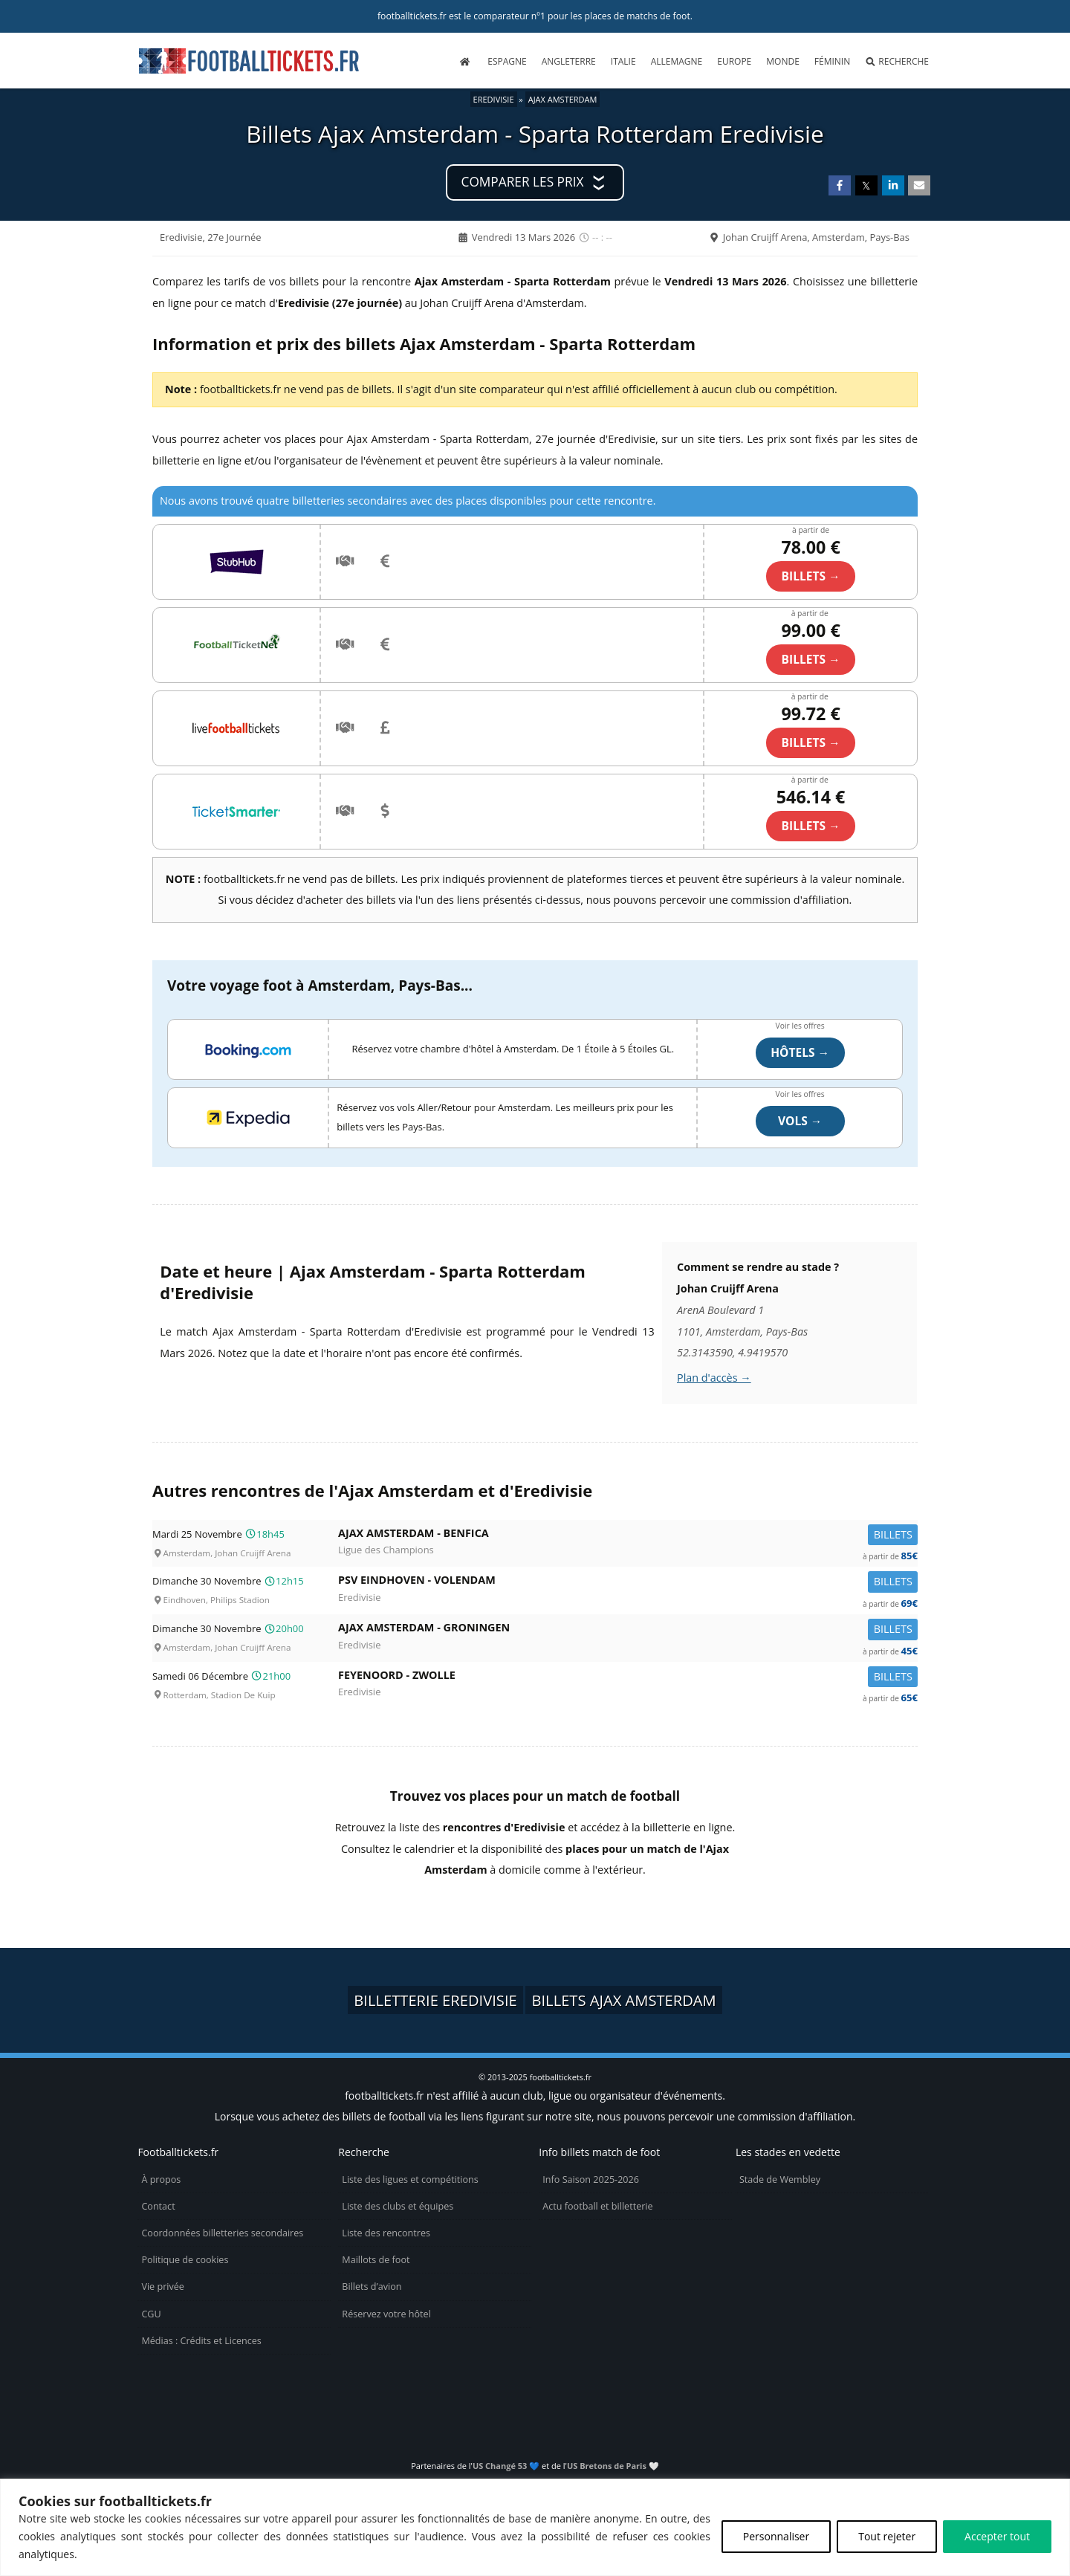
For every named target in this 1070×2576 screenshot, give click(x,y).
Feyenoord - (628, 1677)
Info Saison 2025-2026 (590, 2179)
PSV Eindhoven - (628, 1582)
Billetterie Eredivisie (435, 2000)
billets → (811, 576)
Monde (783, 61)
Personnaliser (776, 2536)
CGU (150, 2314)
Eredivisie (493, 99)
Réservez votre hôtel (386, 2314)
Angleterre (569, 61)
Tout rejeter (886, 2536)
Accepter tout (997, 2536)
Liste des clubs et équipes (397, 2206)
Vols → (800, 1121)
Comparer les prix (522, 181)
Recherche (897, 61)
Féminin (832, 61)
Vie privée (162, 2286)
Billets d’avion (371, 2286)
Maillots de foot (375, 2259)
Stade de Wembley (779, 2179)
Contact (158, 2206)
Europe (734, 61)
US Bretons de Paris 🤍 (613, 2465)
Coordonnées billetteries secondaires (222, 2233)
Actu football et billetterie (597, 2206)
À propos (161, 2179)
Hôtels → (800, 1052)
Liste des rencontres (386, 2233)
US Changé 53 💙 (506, 2465)
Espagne (506, 61)
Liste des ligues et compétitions (410, 2179)
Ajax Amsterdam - (628, 1535)
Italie (623, 61)
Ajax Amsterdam (562, 99)
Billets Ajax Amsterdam (623, 2000)
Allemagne (677, 61)
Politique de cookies (184, 2259)
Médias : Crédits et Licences (201, 2340)
